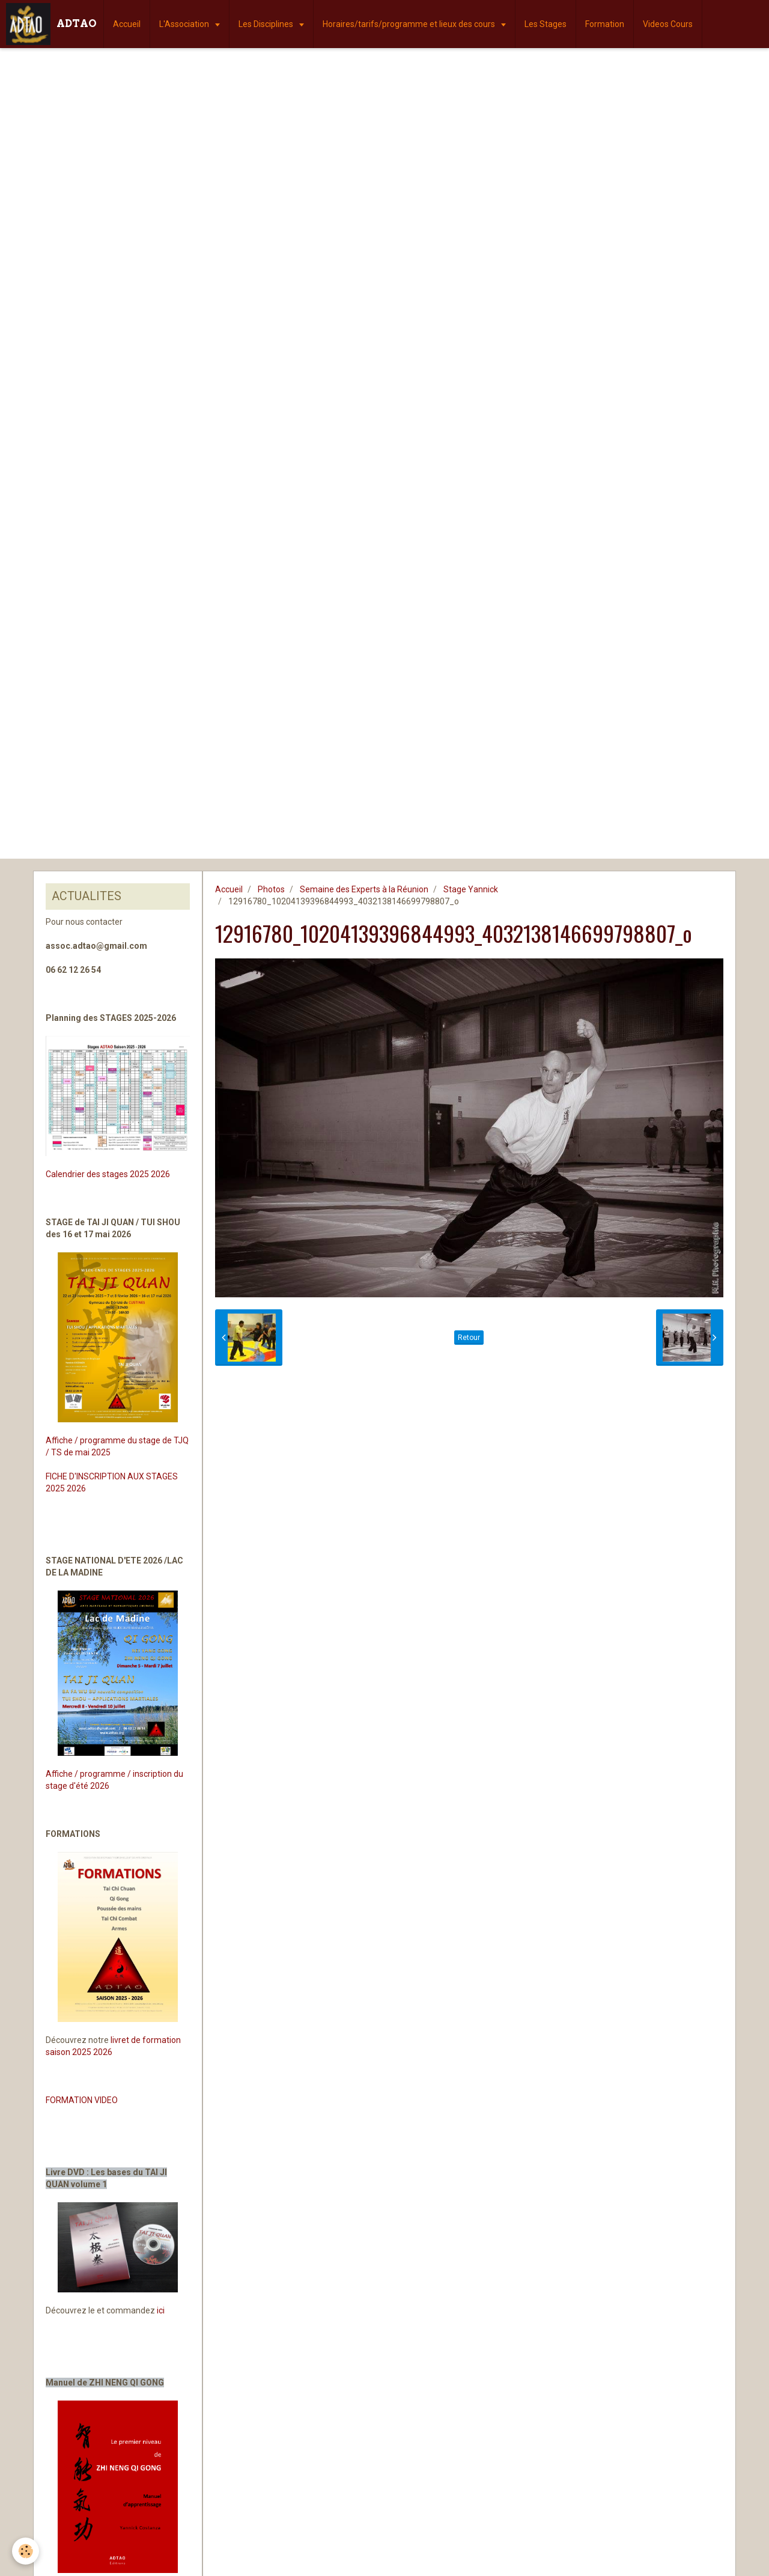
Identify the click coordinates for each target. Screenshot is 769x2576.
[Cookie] (25, 2551)
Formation (604, 24)
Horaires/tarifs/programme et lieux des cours (410, 24)
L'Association (185, 24)
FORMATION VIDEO (82, 2100)
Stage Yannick (470, 889)
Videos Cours (668, 24)
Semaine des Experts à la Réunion (364, 889)
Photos (271, 889)
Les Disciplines (267, 24)
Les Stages (545, 24)
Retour (469, 1337)
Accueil (127, 24)
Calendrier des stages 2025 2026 (108, 1174)
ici (161, 2310)
